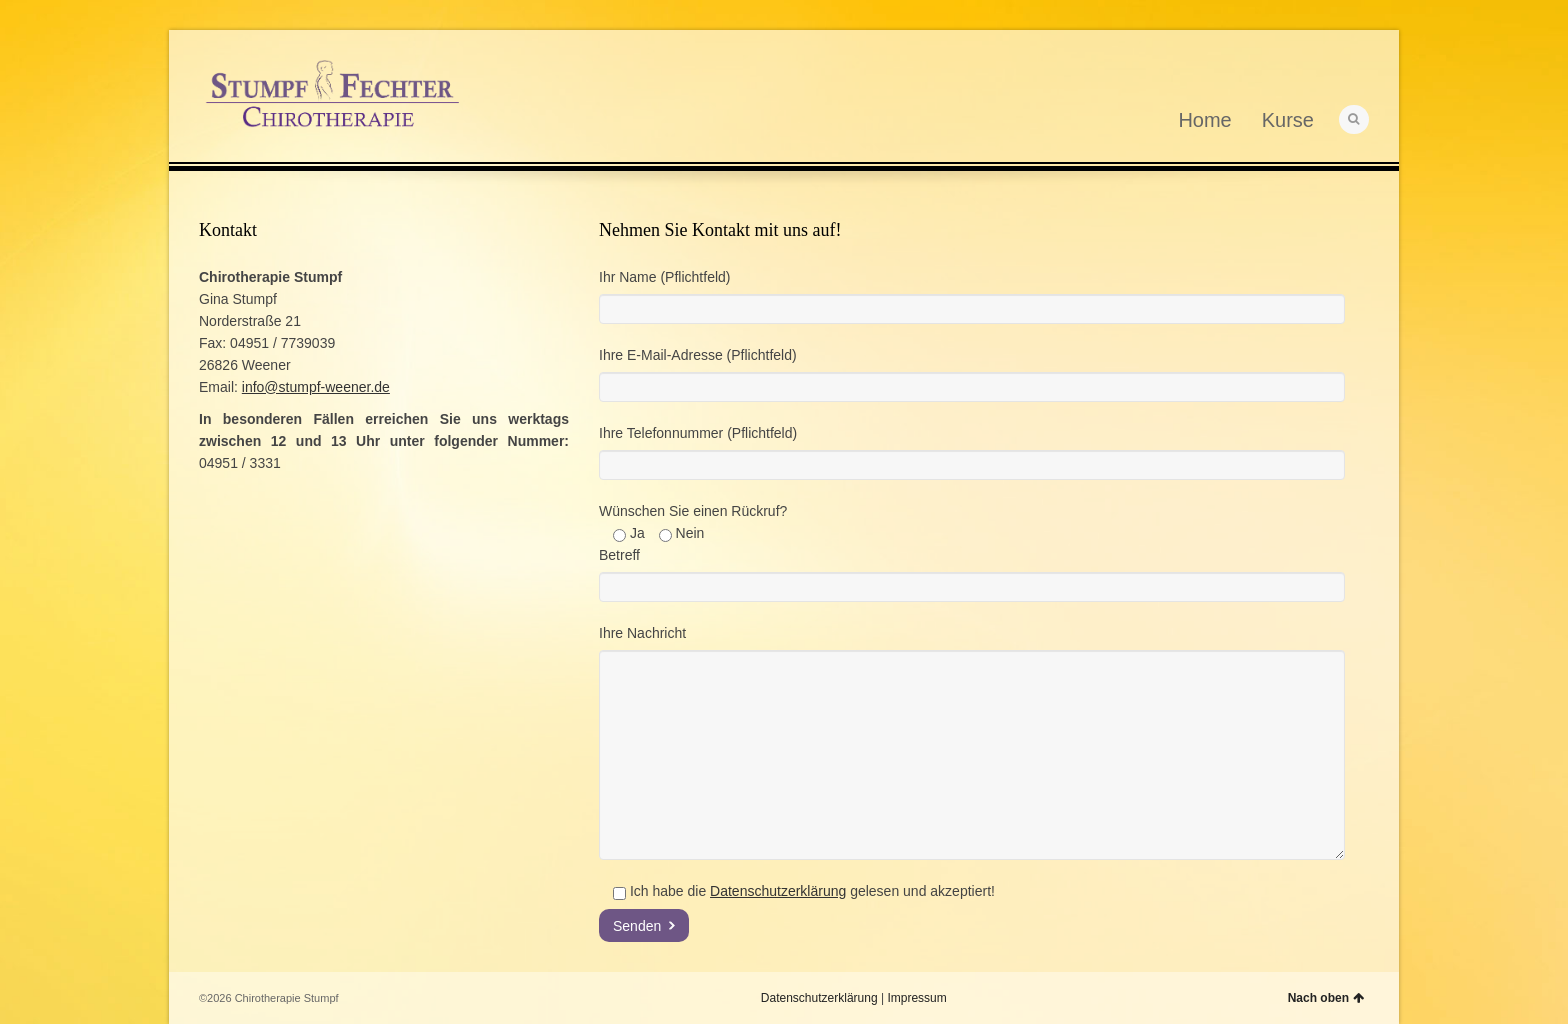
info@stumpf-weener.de (316, 387)
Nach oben (1326, 998)
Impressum (916, 998)
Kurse (1288, 120)
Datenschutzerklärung (778, 891)
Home (1204, 120)
